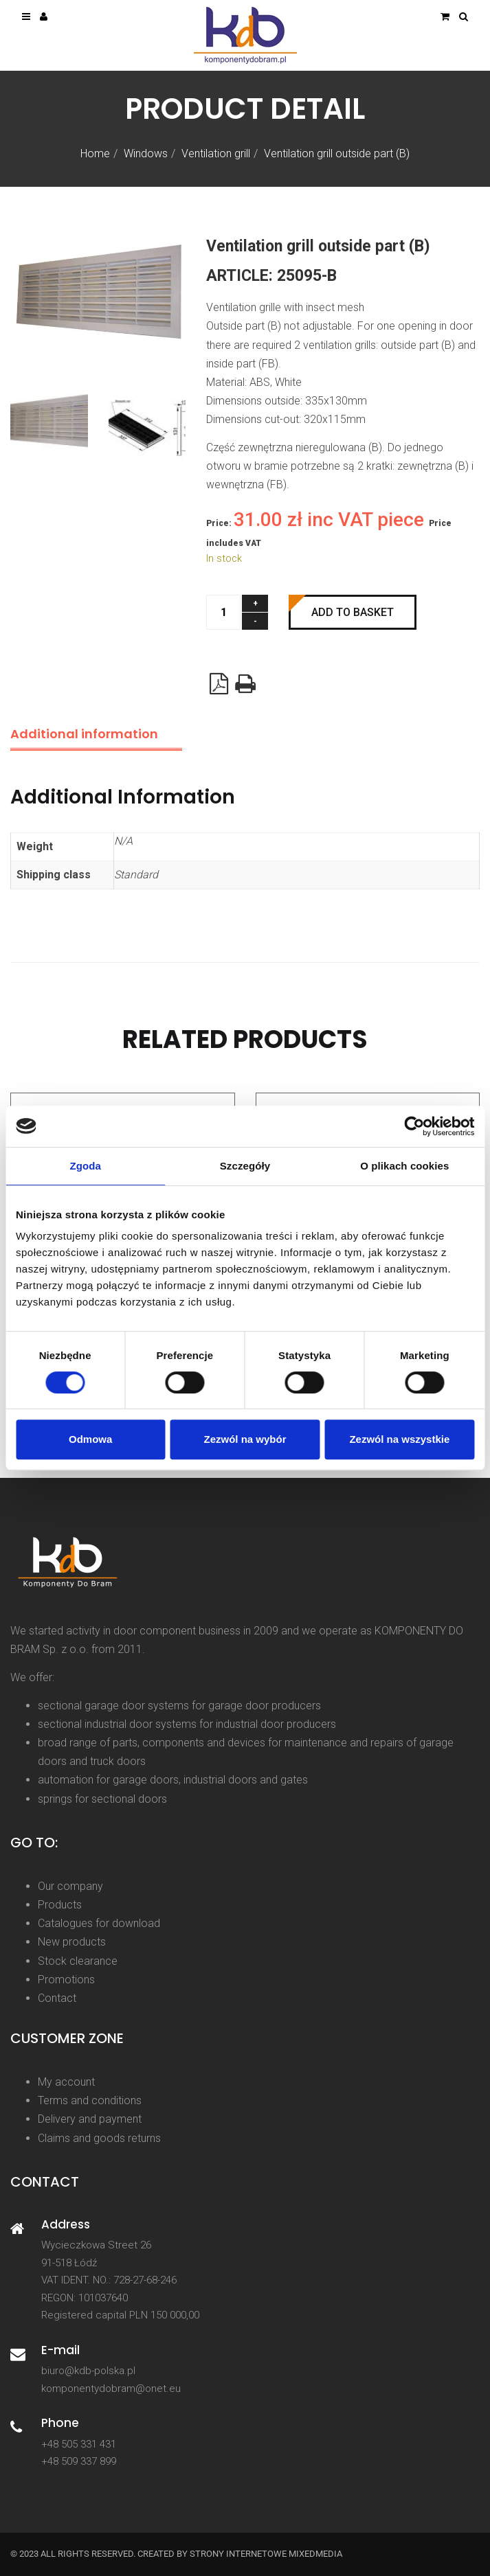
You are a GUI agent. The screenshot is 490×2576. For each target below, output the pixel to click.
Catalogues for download (99, 1923)
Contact (57, 1998)
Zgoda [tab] (85, 1166)
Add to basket (352, 612)
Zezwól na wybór (245, 1439)
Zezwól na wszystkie (399, 1439)
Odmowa (90, 1439)
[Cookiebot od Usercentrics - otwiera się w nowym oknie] (414, 1126)
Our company (70, 1886)
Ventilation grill (215, 153)
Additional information (84, 733)
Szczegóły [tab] (245, 1166)
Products (60, 1904)
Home (95, 153)
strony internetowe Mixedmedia (266, 2554)
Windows (146, 153)
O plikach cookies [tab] (404, 1166)
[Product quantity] (223, 612)
